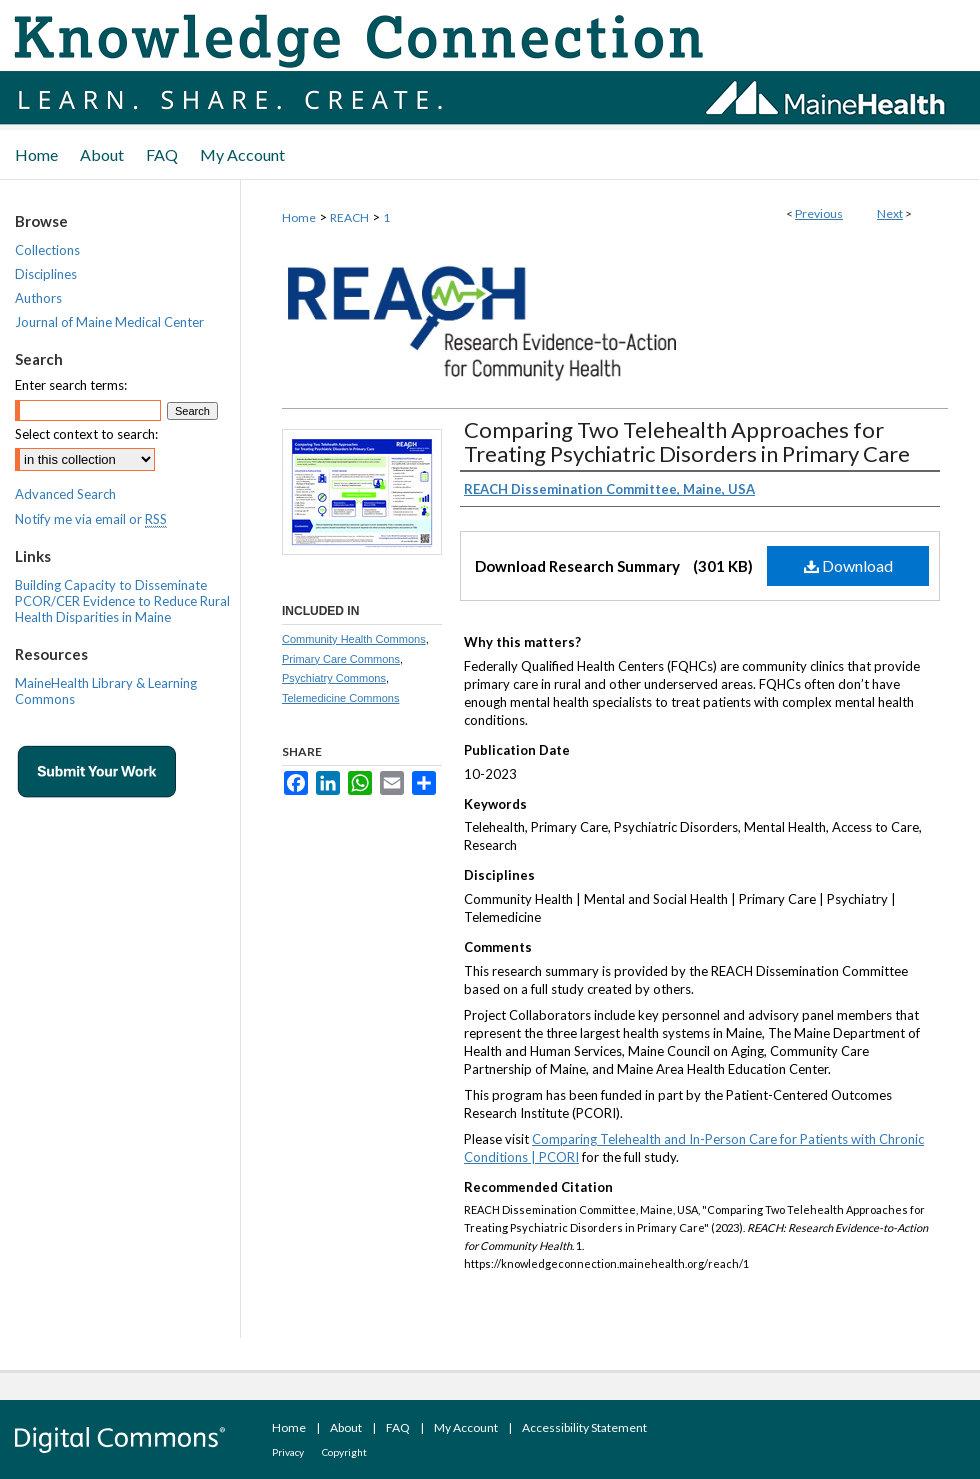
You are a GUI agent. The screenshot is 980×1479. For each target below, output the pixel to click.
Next (890, 213)
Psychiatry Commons (334, 678)
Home (299, 217)
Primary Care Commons (341, 659)
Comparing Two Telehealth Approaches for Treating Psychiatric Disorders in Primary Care (687, 441)
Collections (47, 250)
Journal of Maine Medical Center (109, 322)
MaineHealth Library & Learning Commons (106, 691)
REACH (349, 217)
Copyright (344, 1452)
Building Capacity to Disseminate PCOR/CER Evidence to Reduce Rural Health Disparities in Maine (122, 601)
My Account (466, 1427)
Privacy (288, 1452)
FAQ (398, 1427)
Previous (819, 213)
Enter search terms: (71, 385)
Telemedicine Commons (340, 698)
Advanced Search (65, 494)
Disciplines (46, 274)
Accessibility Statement (584, 1427)
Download (848, 565)
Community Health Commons (354, 639)
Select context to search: (86, 434)
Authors (38, 298)
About (346, 1427)
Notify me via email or (91, 519)
